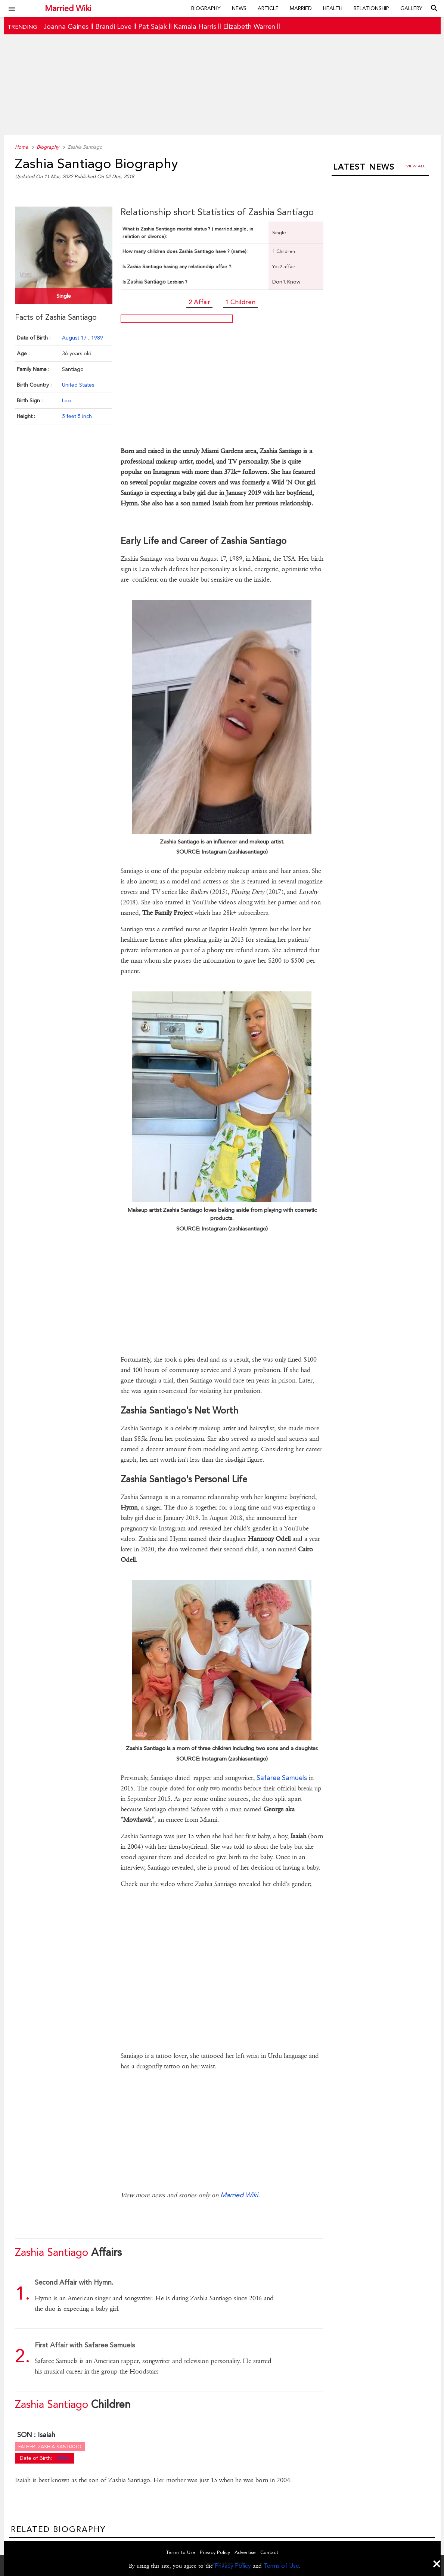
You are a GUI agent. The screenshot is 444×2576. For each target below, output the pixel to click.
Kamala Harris (195, 26)
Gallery (411, 8)
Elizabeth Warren (249, 26)
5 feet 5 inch (77, 416)
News (239, 8)
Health (332, 8)
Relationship (371, 8)
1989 (97, 338)
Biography (206, 8)
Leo (66, 400)
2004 (63, 2458)
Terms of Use (281, 2565)
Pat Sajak (152, 26)
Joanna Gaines (66, 26)
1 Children (240, 302)
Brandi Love (113, 26)
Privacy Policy (233, 2565)
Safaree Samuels (282, 1777)
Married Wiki (68, 8)
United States (78, 385)
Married (301, 8)
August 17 (75, 338)
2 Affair (199, 302)
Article (268, 8)
